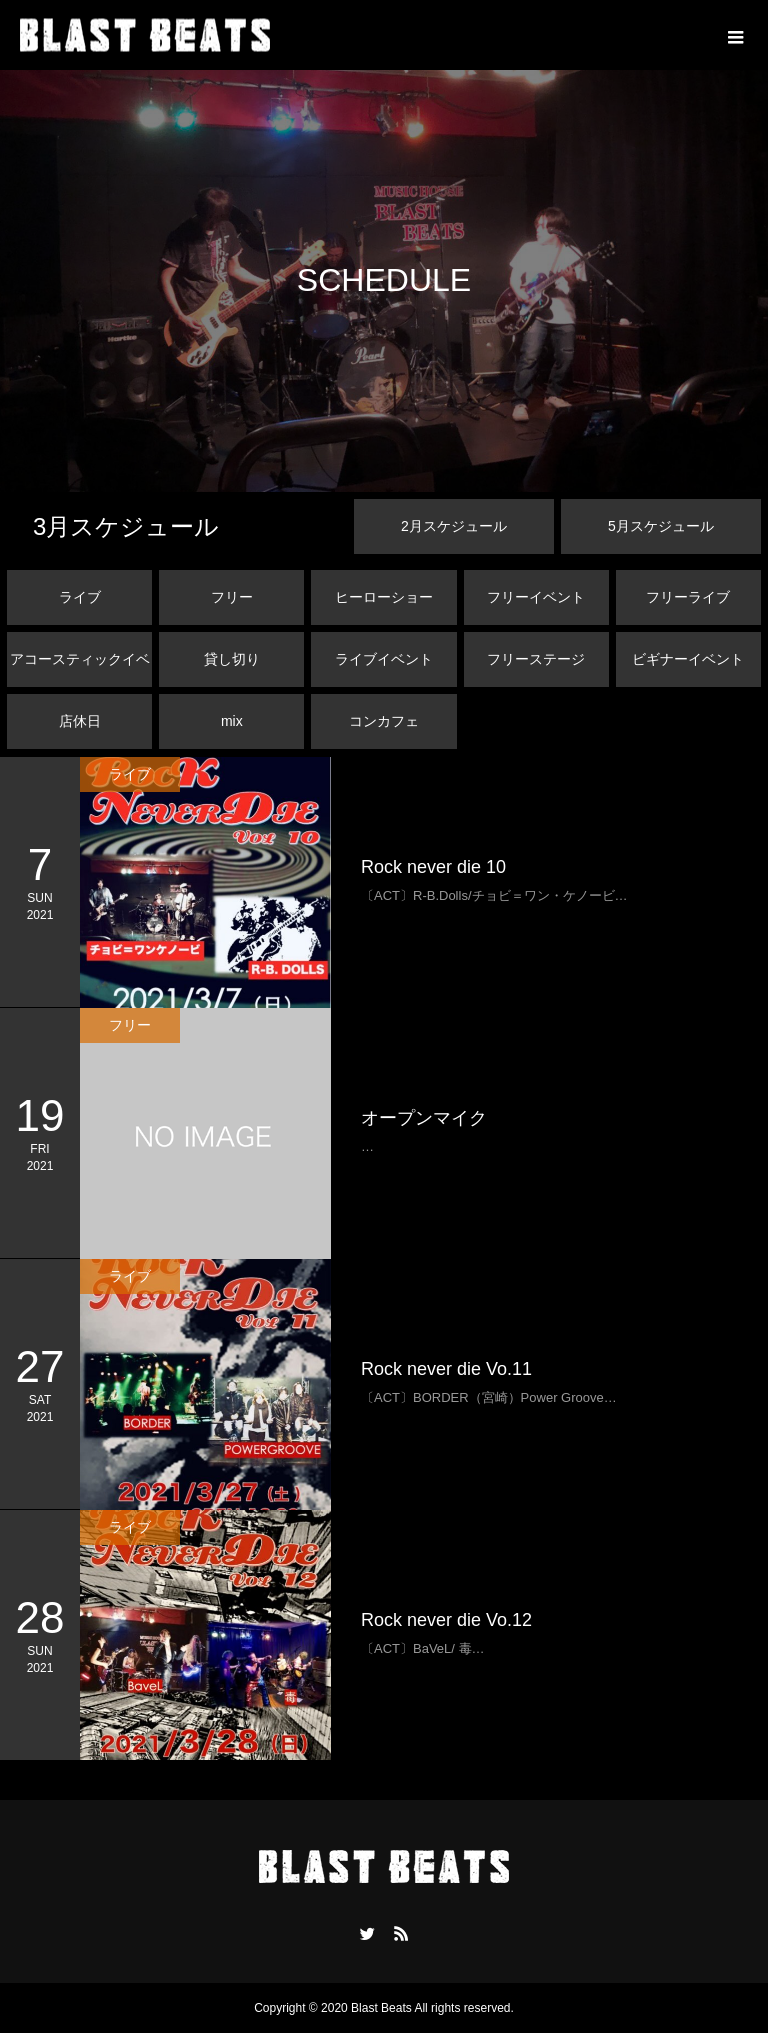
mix (232, 721)
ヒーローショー (384, 597)
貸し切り (232, 659)
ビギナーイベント (688, 659)
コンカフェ (384, 721)
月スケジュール (126, 526)
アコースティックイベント (80, 669)
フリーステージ (536, 659)
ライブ (80, 597)
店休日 (80, 721)
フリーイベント (536, 597)
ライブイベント (384, 659)
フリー (232, 597)
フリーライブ (688, 597)
